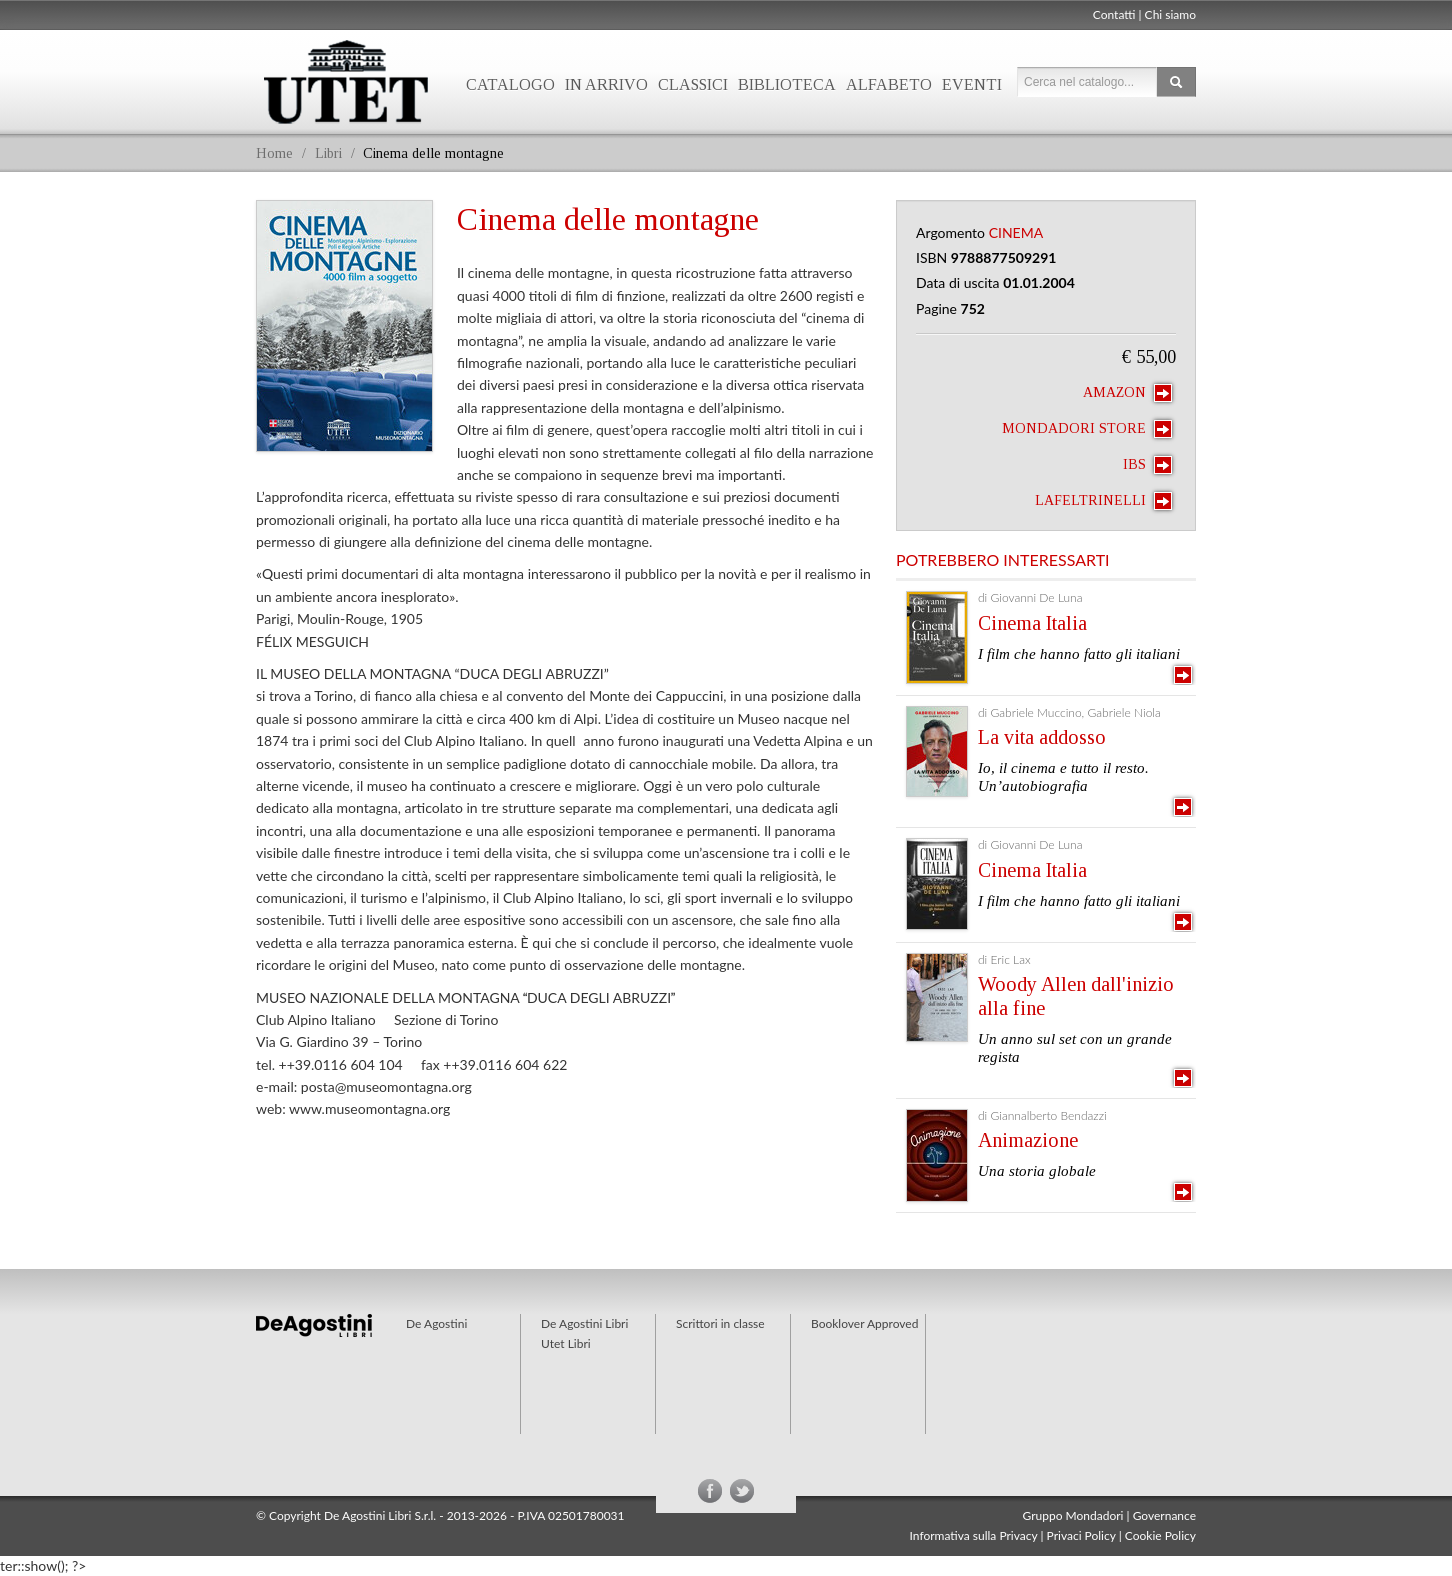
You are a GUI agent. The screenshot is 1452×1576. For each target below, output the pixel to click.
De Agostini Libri (584, 1323)
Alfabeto (889, 84)
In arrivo (606, 84)
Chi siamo (1170, 14)
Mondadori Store (1087, 429)
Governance (1164, 1515)
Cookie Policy (1160, 1535)
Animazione (1028, 1140)
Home (274, 153)
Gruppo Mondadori (1073, 1515)
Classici (693, 84)
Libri (328, 153)
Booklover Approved (864, 1323)
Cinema (1016, 232)
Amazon (1127, 393)
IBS (1147, 465)
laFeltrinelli (1103, 501)
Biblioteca (787, 84)
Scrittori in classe (720, 1323)
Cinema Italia (1032, 623)
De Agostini (436, 1323)
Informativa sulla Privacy (974, 1535)
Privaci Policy (1081, 1535)
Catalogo (510, 84)
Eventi (972, 84)
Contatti (1114, 14)
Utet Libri (346, 82)
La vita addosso (1042, 737)
